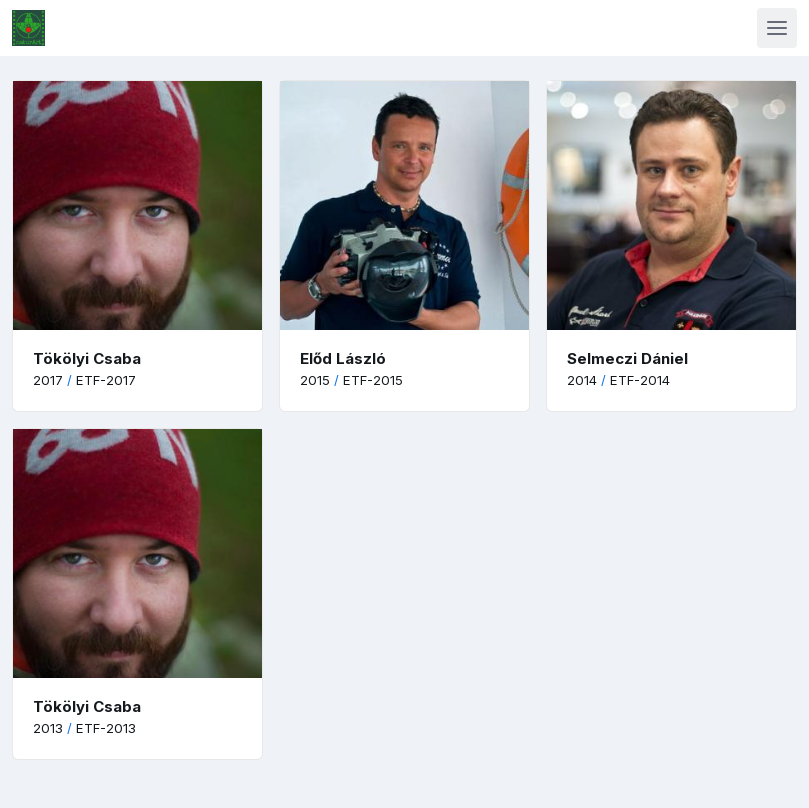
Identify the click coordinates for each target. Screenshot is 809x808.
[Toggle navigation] (777, 28)
